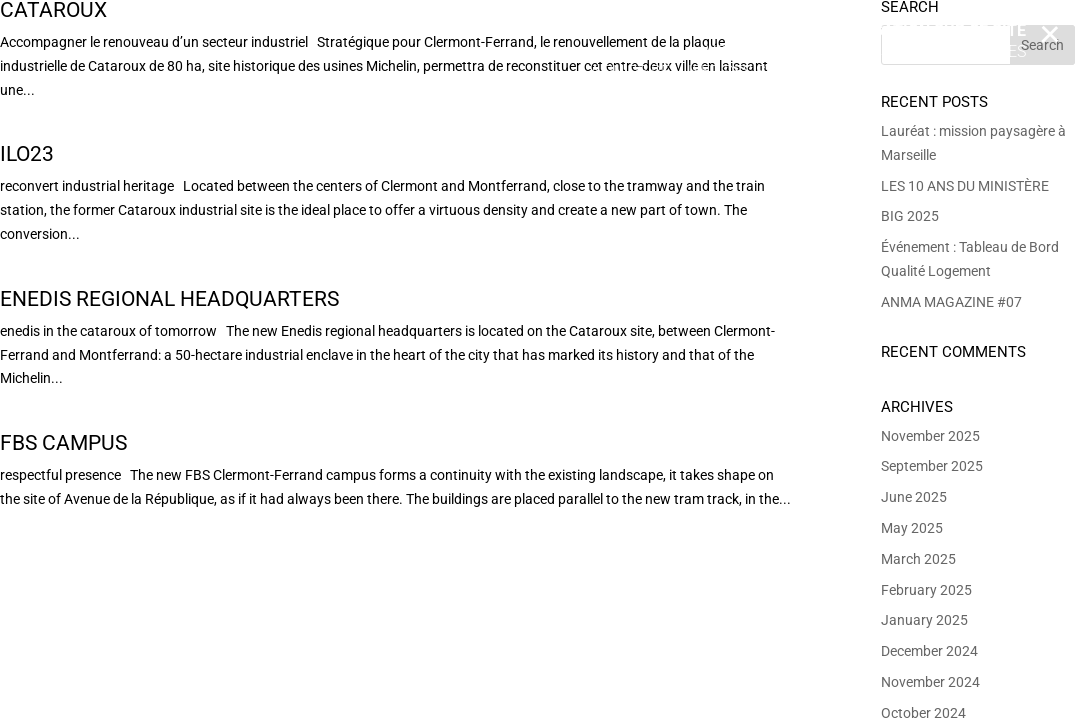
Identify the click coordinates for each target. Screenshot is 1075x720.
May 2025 (912, 528)
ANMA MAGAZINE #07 (951, 302)
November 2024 (930, 682)
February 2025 (926, 590)
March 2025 (918, 559)
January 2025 (924, 620)
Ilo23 (27, 154)
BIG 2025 (910, 216)
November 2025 (930, 436)
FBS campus (63, 443)
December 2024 (929, 651)
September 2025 (932, 466)
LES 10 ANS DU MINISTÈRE (965, 186)
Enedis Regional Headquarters (169, 299)
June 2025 (914, 497)
